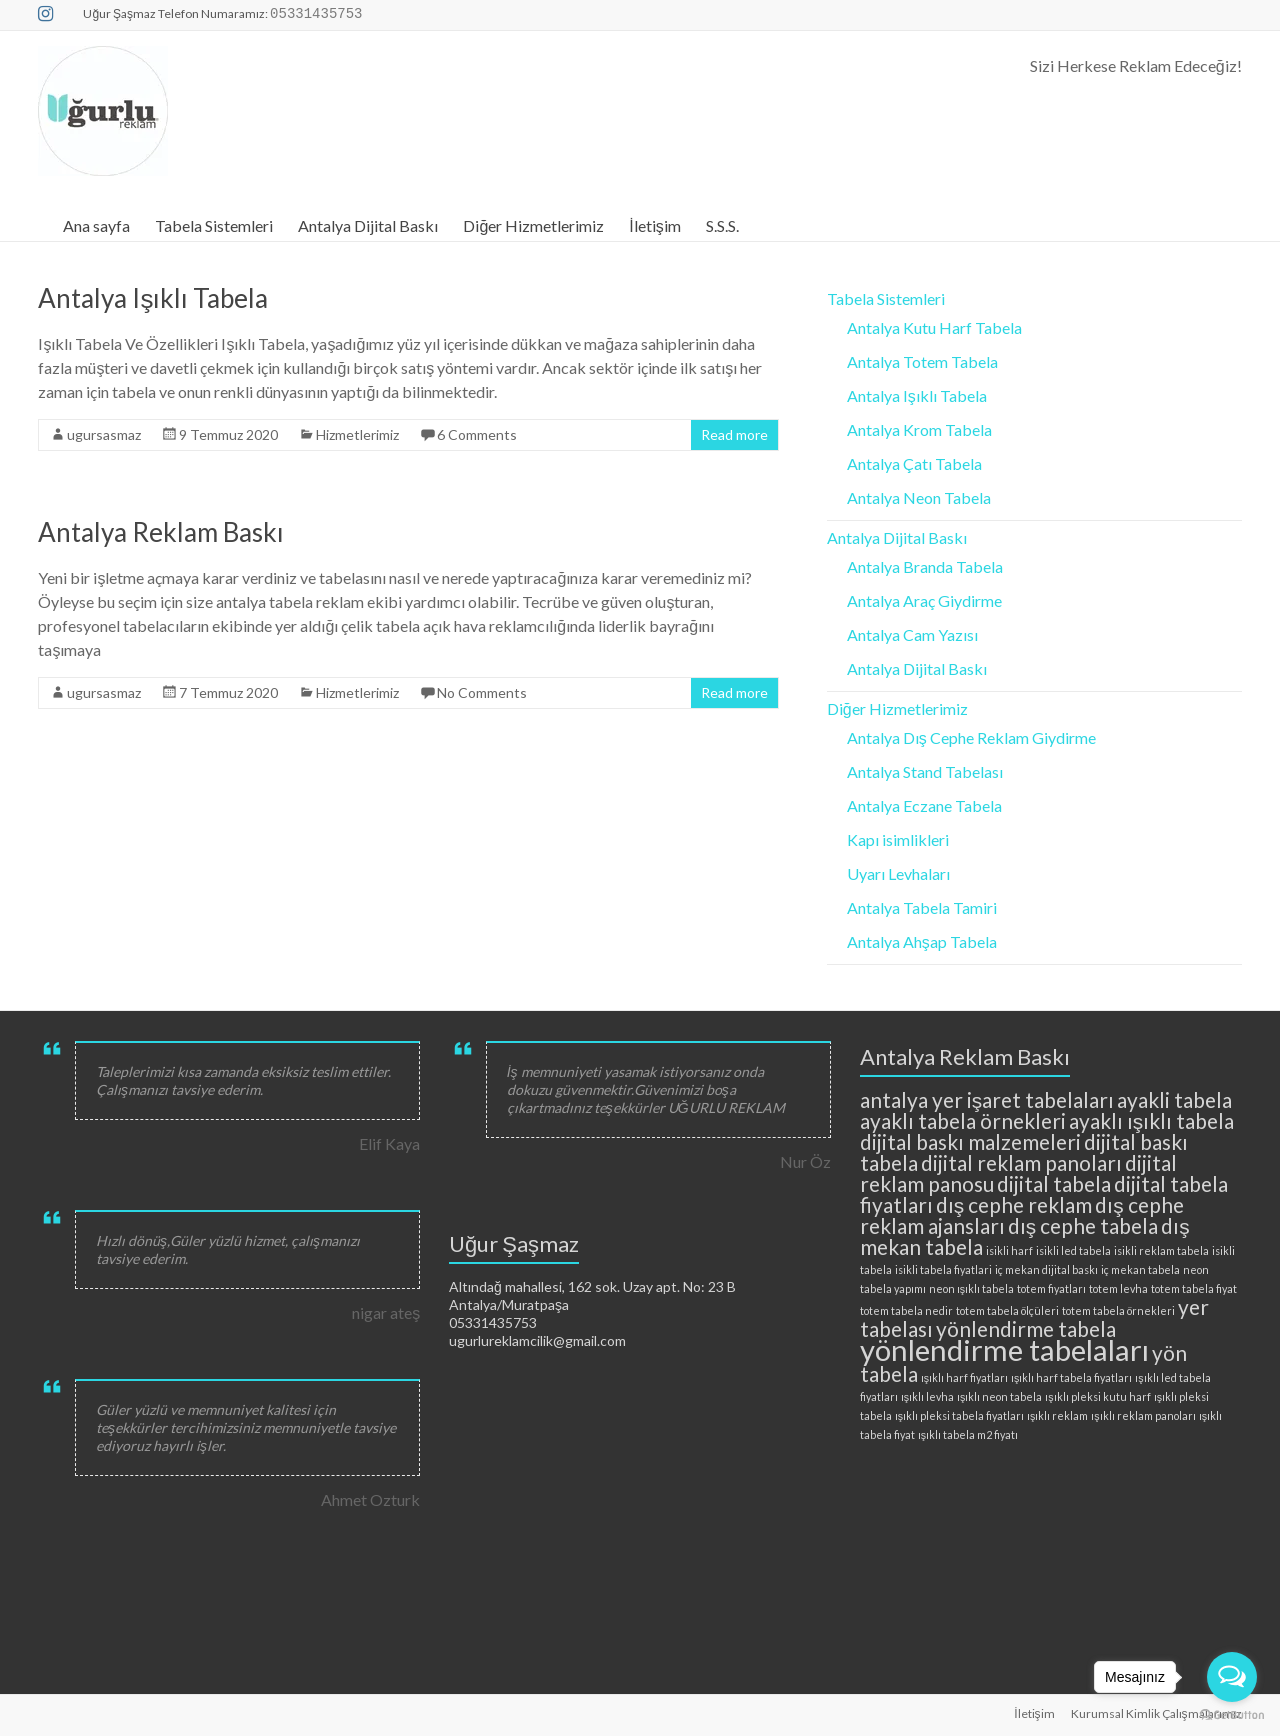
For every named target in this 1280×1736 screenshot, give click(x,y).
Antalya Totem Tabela (922, 361)
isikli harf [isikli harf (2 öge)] (1009, 1250)
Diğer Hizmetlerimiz (533, 225)
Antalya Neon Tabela (919, 497)
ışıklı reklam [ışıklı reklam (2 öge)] (1057, 1415)
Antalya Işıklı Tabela (153, 298)
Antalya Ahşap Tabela (922, 941)
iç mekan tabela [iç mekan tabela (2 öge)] (1140, 1269)
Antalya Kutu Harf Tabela (934, 327)
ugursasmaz (104, 434)
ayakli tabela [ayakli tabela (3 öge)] (1174, 1099)
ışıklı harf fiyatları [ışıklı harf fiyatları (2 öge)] (964, 1377)
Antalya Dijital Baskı (368, 225)
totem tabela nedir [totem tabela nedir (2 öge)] (906, 1310)
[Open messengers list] (1232, 1677)
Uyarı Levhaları (898, 873)
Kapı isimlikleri (898, 839)
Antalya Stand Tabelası (925, 771)
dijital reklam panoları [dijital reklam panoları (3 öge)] (1021, 1162)
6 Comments (477, 434)
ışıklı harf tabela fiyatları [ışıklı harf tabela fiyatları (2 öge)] (1071, 1377)
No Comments (482, 692)
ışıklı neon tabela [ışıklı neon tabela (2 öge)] (999, 1396)
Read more (734, 434)
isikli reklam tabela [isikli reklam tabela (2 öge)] (1161, 1250)
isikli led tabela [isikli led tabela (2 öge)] (1073, 1250)
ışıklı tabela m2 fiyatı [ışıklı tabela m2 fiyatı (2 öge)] (968, 1434)
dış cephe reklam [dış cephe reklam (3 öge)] (1014, 1204)
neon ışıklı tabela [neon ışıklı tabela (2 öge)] (971, 1288)
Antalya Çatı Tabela (914, 463)
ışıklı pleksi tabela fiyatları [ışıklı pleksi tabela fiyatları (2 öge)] (959, 1415)
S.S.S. (722, 225)
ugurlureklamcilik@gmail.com (537, 1340)
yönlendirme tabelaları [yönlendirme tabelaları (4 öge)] (1004, 1349)
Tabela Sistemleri (214, 225)
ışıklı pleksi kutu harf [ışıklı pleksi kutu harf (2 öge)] (1097, 1396)
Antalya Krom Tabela (919, 429)
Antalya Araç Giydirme (924, 600)
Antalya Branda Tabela (925, 566)
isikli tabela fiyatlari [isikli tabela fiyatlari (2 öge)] (943, 1269)
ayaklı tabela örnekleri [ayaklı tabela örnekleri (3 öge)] (963, 1120)
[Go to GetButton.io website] (1232, 1715)
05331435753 (493, 1322)
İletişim (654, 225)
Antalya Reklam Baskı (161, 532)
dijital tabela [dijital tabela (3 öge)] (1054, 1183)
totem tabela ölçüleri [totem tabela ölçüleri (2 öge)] (1007, 1310)
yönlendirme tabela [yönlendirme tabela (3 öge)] (1026, 1328)
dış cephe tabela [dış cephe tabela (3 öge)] (1083, 1225)
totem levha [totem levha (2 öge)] (1118, 1288)
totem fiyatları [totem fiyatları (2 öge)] (1051, 1288)
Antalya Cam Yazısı (912, 634)
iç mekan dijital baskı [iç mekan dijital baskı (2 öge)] (1046, 1269)
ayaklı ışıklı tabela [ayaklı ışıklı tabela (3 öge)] (1151, 1120)
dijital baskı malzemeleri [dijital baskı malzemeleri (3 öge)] (970, 1141)
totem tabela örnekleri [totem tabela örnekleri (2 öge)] (1118, 1310)
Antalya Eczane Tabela (924, 805)
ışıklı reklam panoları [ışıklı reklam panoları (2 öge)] (1143, 1415)
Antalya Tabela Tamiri (922, 907)
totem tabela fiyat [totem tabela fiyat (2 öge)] (1194, 1288)
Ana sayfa (96, 225)
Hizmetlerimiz (357, 434)
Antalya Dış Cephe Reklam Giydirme (971, 737)
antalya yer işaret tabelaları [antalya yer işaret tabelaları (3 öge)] (987, 1099)
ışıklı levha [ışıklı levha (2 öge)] (927, 1396)
